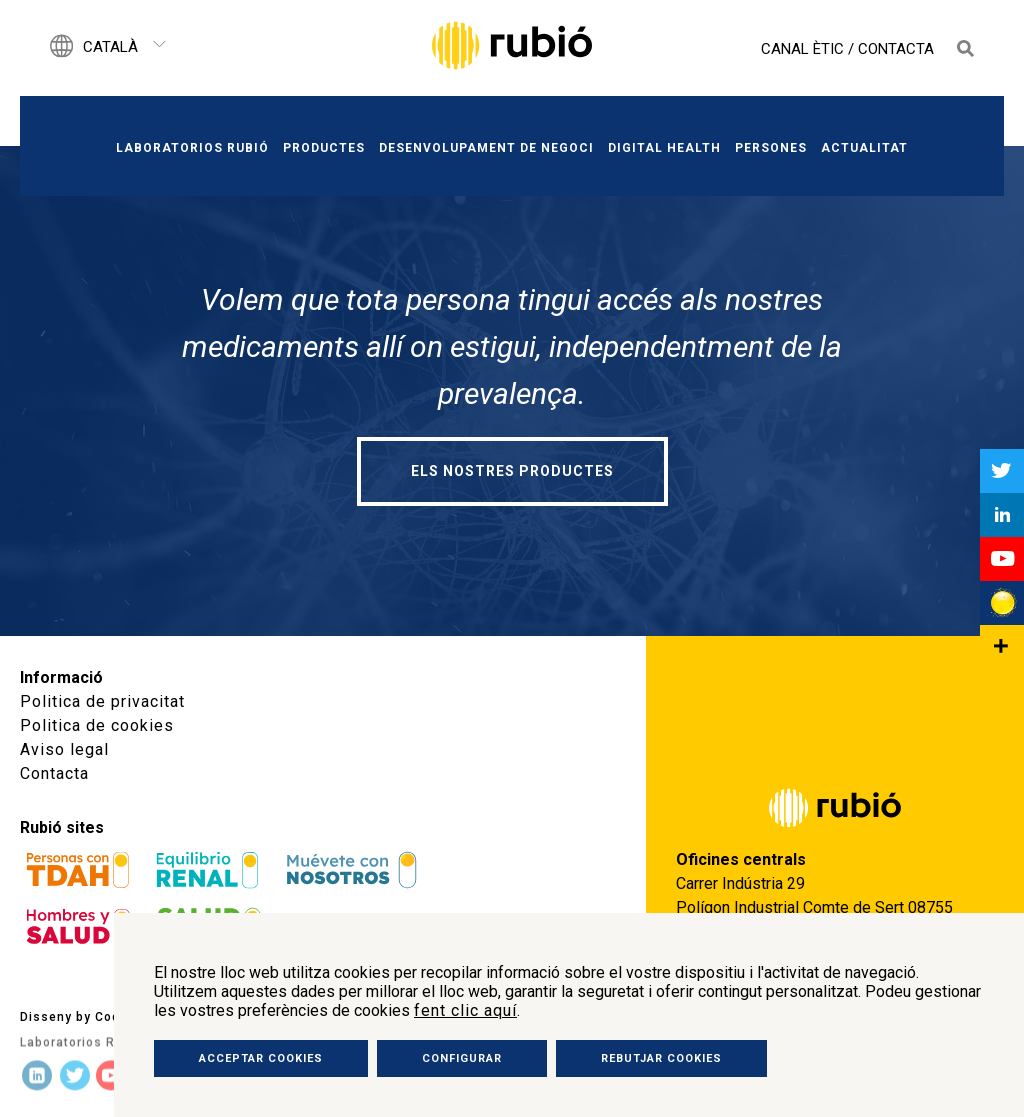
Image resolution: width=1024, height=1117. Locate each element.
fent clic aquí (465, 1010)
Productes (324, 148)
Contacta (896, 49)
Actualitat (864, 148)
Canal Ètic (802, 49)
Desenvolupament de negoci (486, 148)
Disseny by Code (74, 1015)
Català (110, 47)
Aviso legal (64, 749)
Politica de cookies (97, 725)
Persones (771, 148)
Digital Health (664, 148)
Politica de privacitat (102, 701)
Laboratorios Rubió (192, 148)
